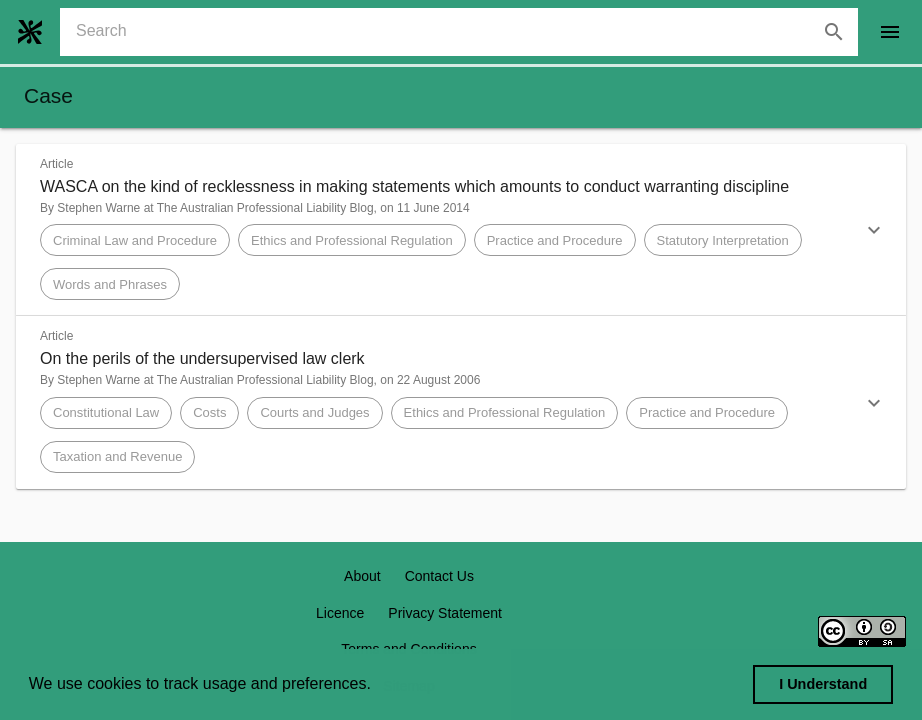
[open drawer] (890, 32)
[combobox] (467, 32)
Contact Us (439, 576)
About (362, 576)
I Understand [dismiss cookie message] (823, 684)
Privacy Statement (445, 613)
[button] (461, 230)
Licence (340, 613)
